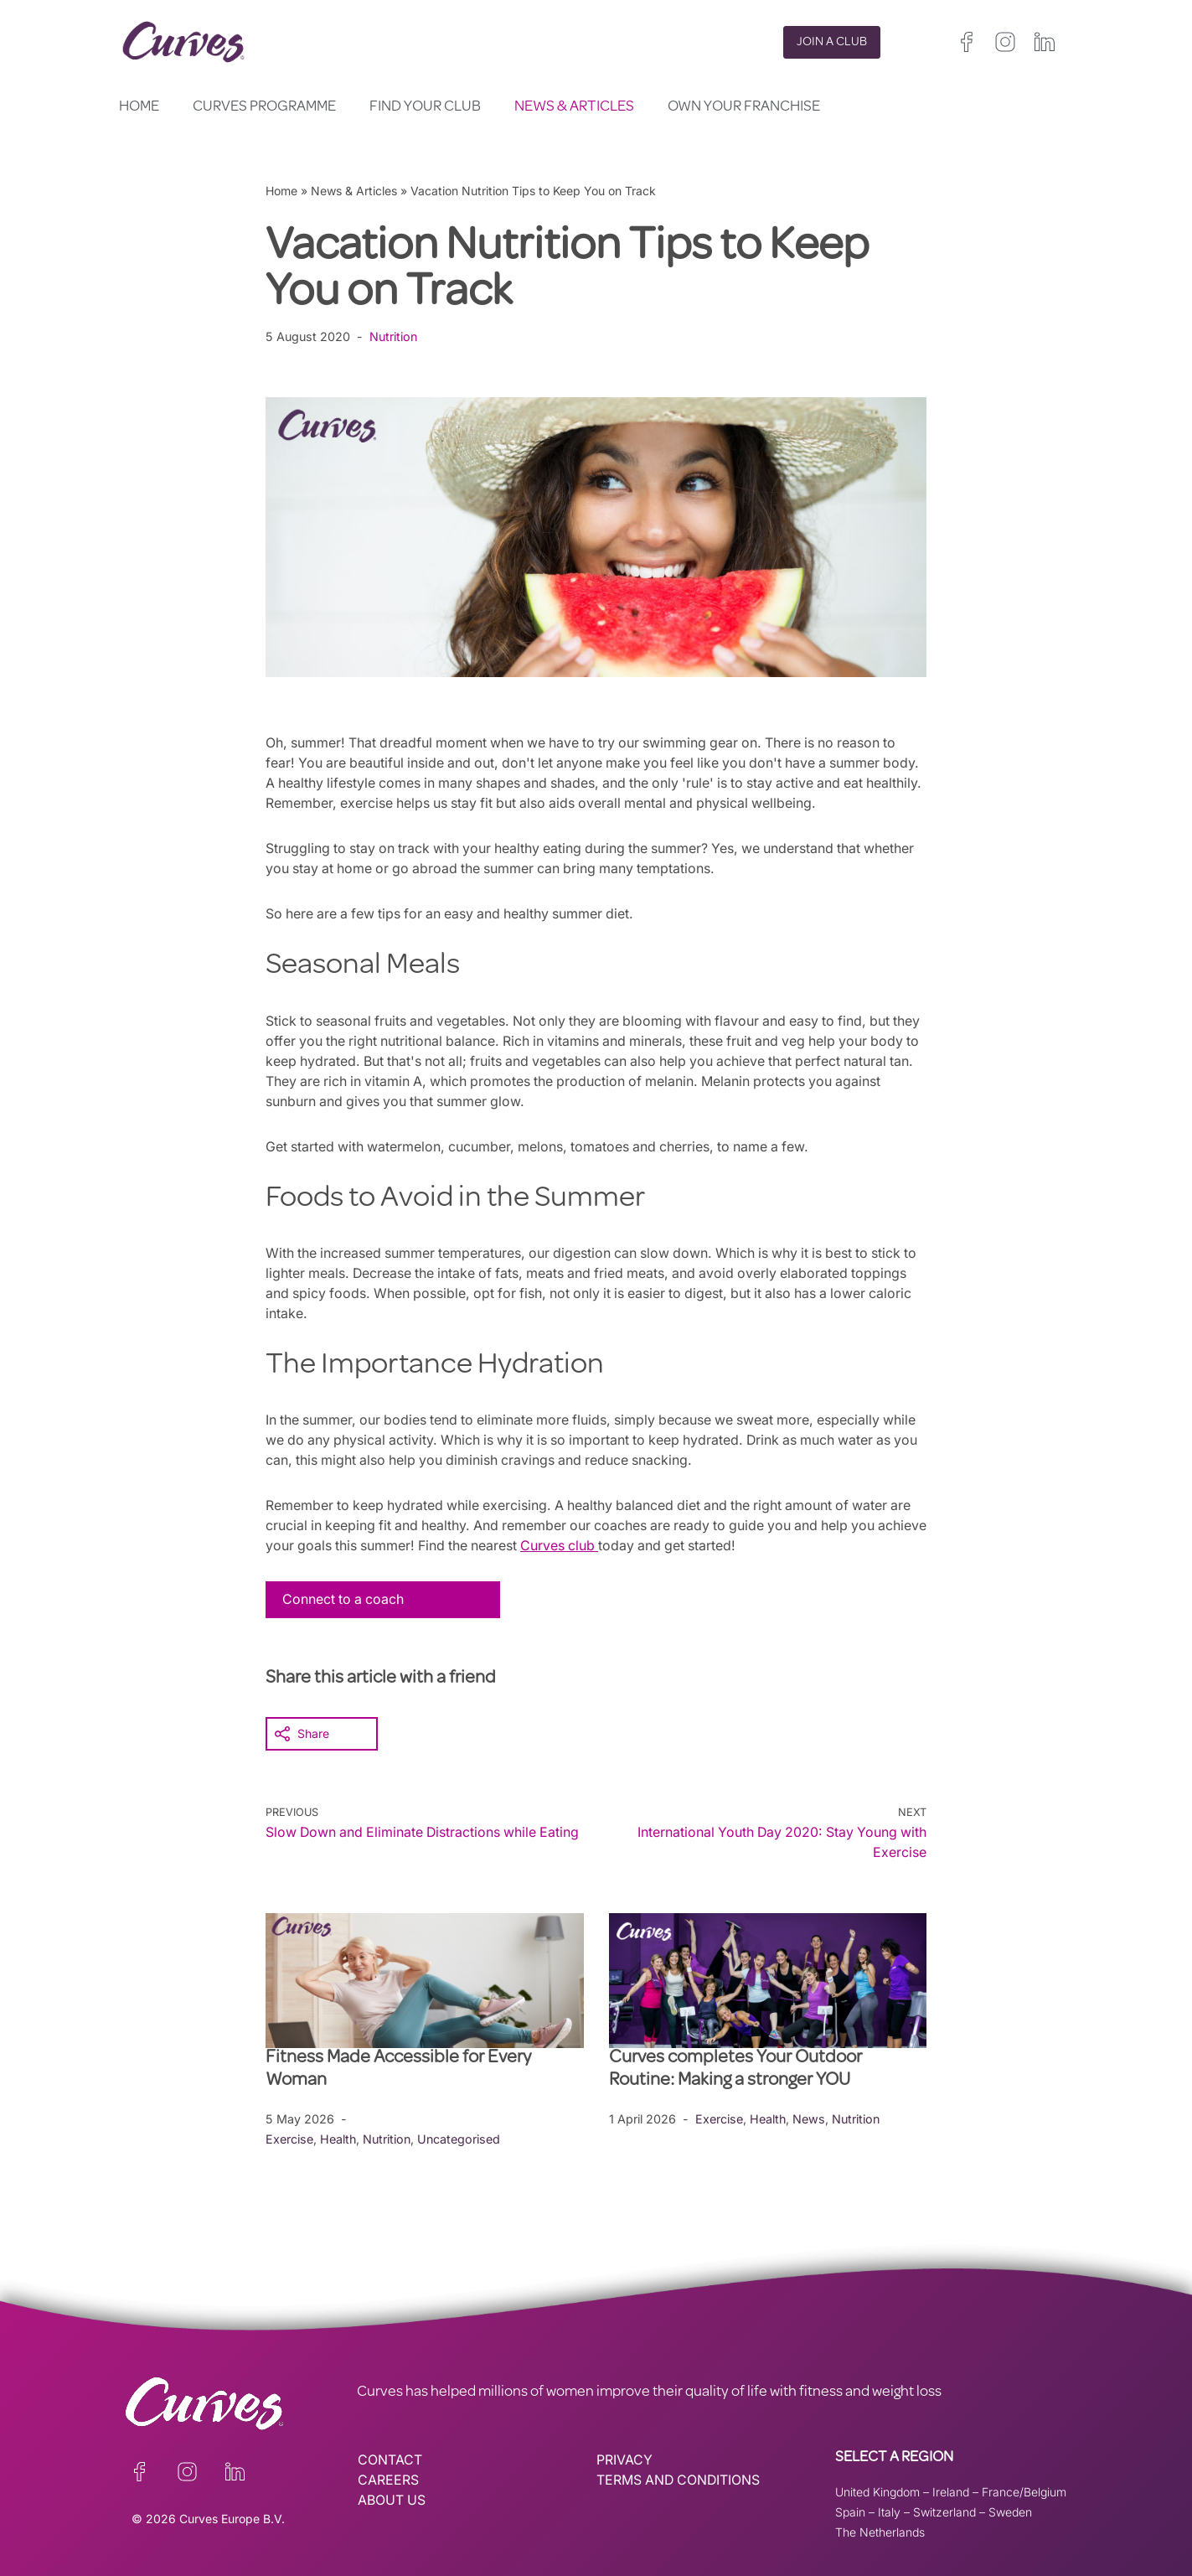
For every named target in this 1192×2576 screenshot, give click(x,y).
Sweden (1010, 2511)
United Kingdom (877, 2491)
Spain (850, 2511)
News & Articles (574, 107)
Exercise (289, 2138)
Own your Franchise (744, 107)
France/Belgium (1024, 2491)
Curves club (618, 1545)
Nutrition (396, 336)
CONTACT (390, 2459)
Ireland (950, 2491)
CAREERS (388, 2479)
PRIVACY (624, 2459)
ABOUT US (392, 2499)
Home (139, 107)
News (809, 2118)
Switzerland (944, 2511)
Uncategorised (461, 2138)
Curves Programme (264, 107)
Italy (889, 2511)
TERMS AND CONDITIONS (679, 2479)
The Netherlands (880, 2531)
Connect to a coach (344, 1599)
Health (338, 2138)
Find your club (425, 107)
